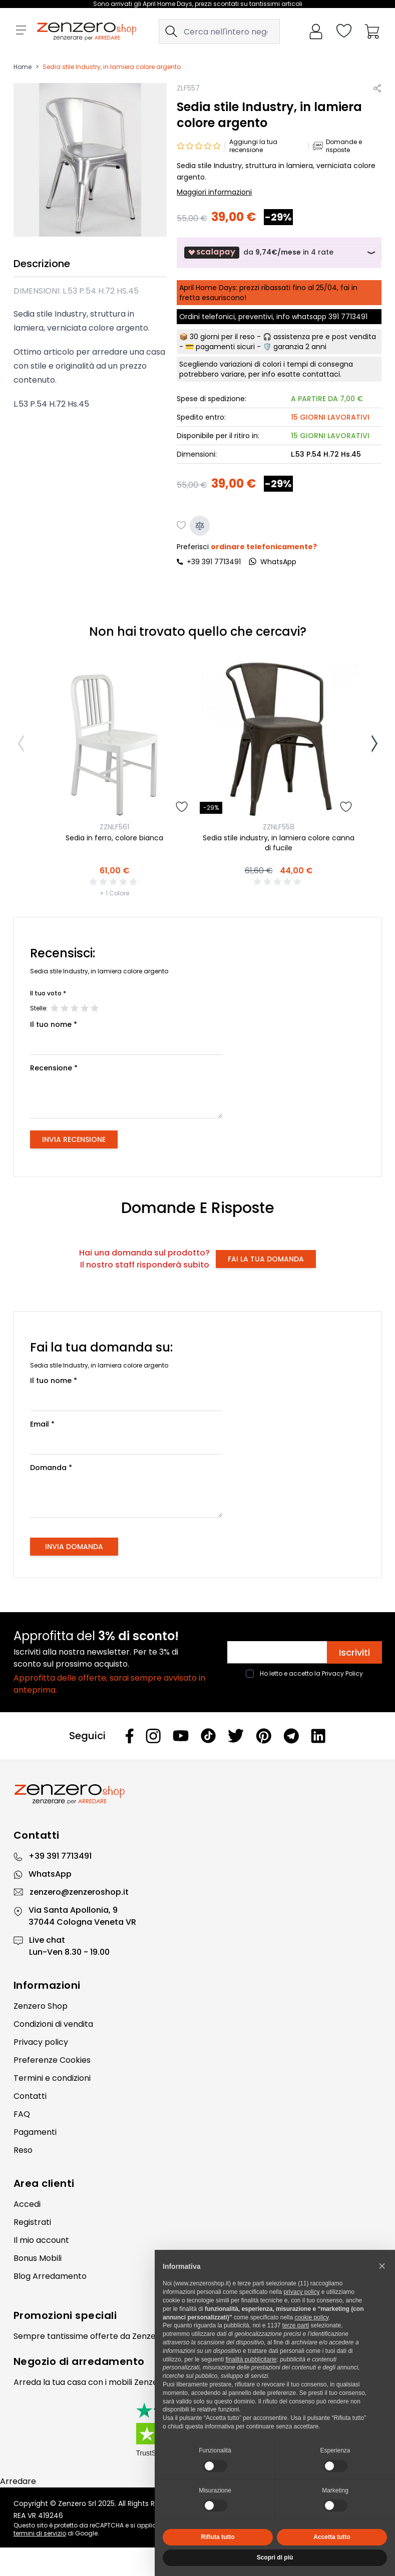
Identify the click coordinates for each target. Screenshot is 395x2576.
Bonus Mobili (38, 2258)
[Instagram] (153, 1736)
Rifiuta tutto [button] (217, 2536)
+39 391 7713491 (214, 562)
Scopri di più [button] (275, 2557)
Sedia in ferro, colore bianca (114, 838)
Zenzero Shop (41, 2006)
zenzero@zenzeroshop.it (79, 1892)
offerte (104, 2336)
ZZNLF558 (278, 827)
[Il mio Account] (316, 32)
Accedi (27, 2204)
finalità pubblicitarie (250, 2359)
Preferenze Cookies (52, 2060)
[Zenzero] (198, 1794)
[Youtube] (181, 1736)
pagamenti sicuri (225, 347)
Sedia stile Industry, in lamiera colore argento (112, 67)
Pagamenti (35, 2132)
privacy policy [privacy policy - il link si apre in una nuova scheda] (301, 2291)
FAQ (22, 2114)
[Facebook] (130, 1736)
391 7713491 (347, 317)
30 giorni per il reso (222, 337)
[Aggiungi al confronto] (200, 526)
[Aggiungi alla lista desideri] (182, 526)
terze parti (295, 2325)
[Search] (171, 32)
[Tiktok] (208, 1736)
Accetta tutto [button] (331, 2536)
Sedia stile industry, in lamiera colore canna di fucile (278, 843)
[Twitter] (236, 1736)
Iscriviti (354, 1652)
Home (23, 67)
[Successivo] (374, 744)
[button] (382, 2266)
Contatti (30, 2096)
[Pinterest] (263, 1736)
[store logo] (87, 32)
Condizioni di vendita (53, 2024)
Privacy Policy (342, 1673)
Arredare (18, 2481)
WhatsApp (50, 1874)
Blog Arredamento (50, 2276)
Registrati (32, 2222)
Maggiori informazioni (214, 192)
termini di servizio (40, 2533)
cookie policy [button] (311, 2317)
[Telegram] (291, 1736)
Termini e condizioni (52, 2078)
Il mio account (41, 2240)
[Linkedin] (318, 1735)
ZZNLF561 (114, 827)
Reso (23, 2150)
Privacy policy (41, 2042)
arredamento (108, 2361)
